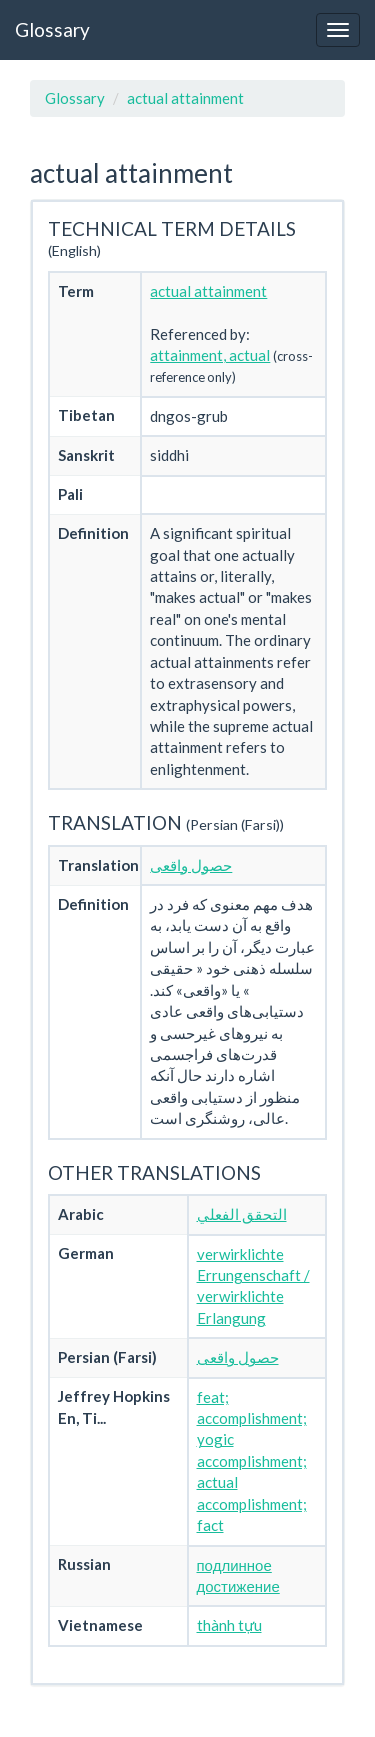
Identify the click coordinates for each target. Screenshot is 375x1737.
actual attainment (185, 98)
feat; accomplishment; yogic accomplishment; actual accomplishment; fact (252, 1461)
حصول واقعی (191, 865)
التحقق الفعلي (242, 1214)
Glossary (52, 29)
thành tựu (229, 1625)
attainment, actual (210, 355)
